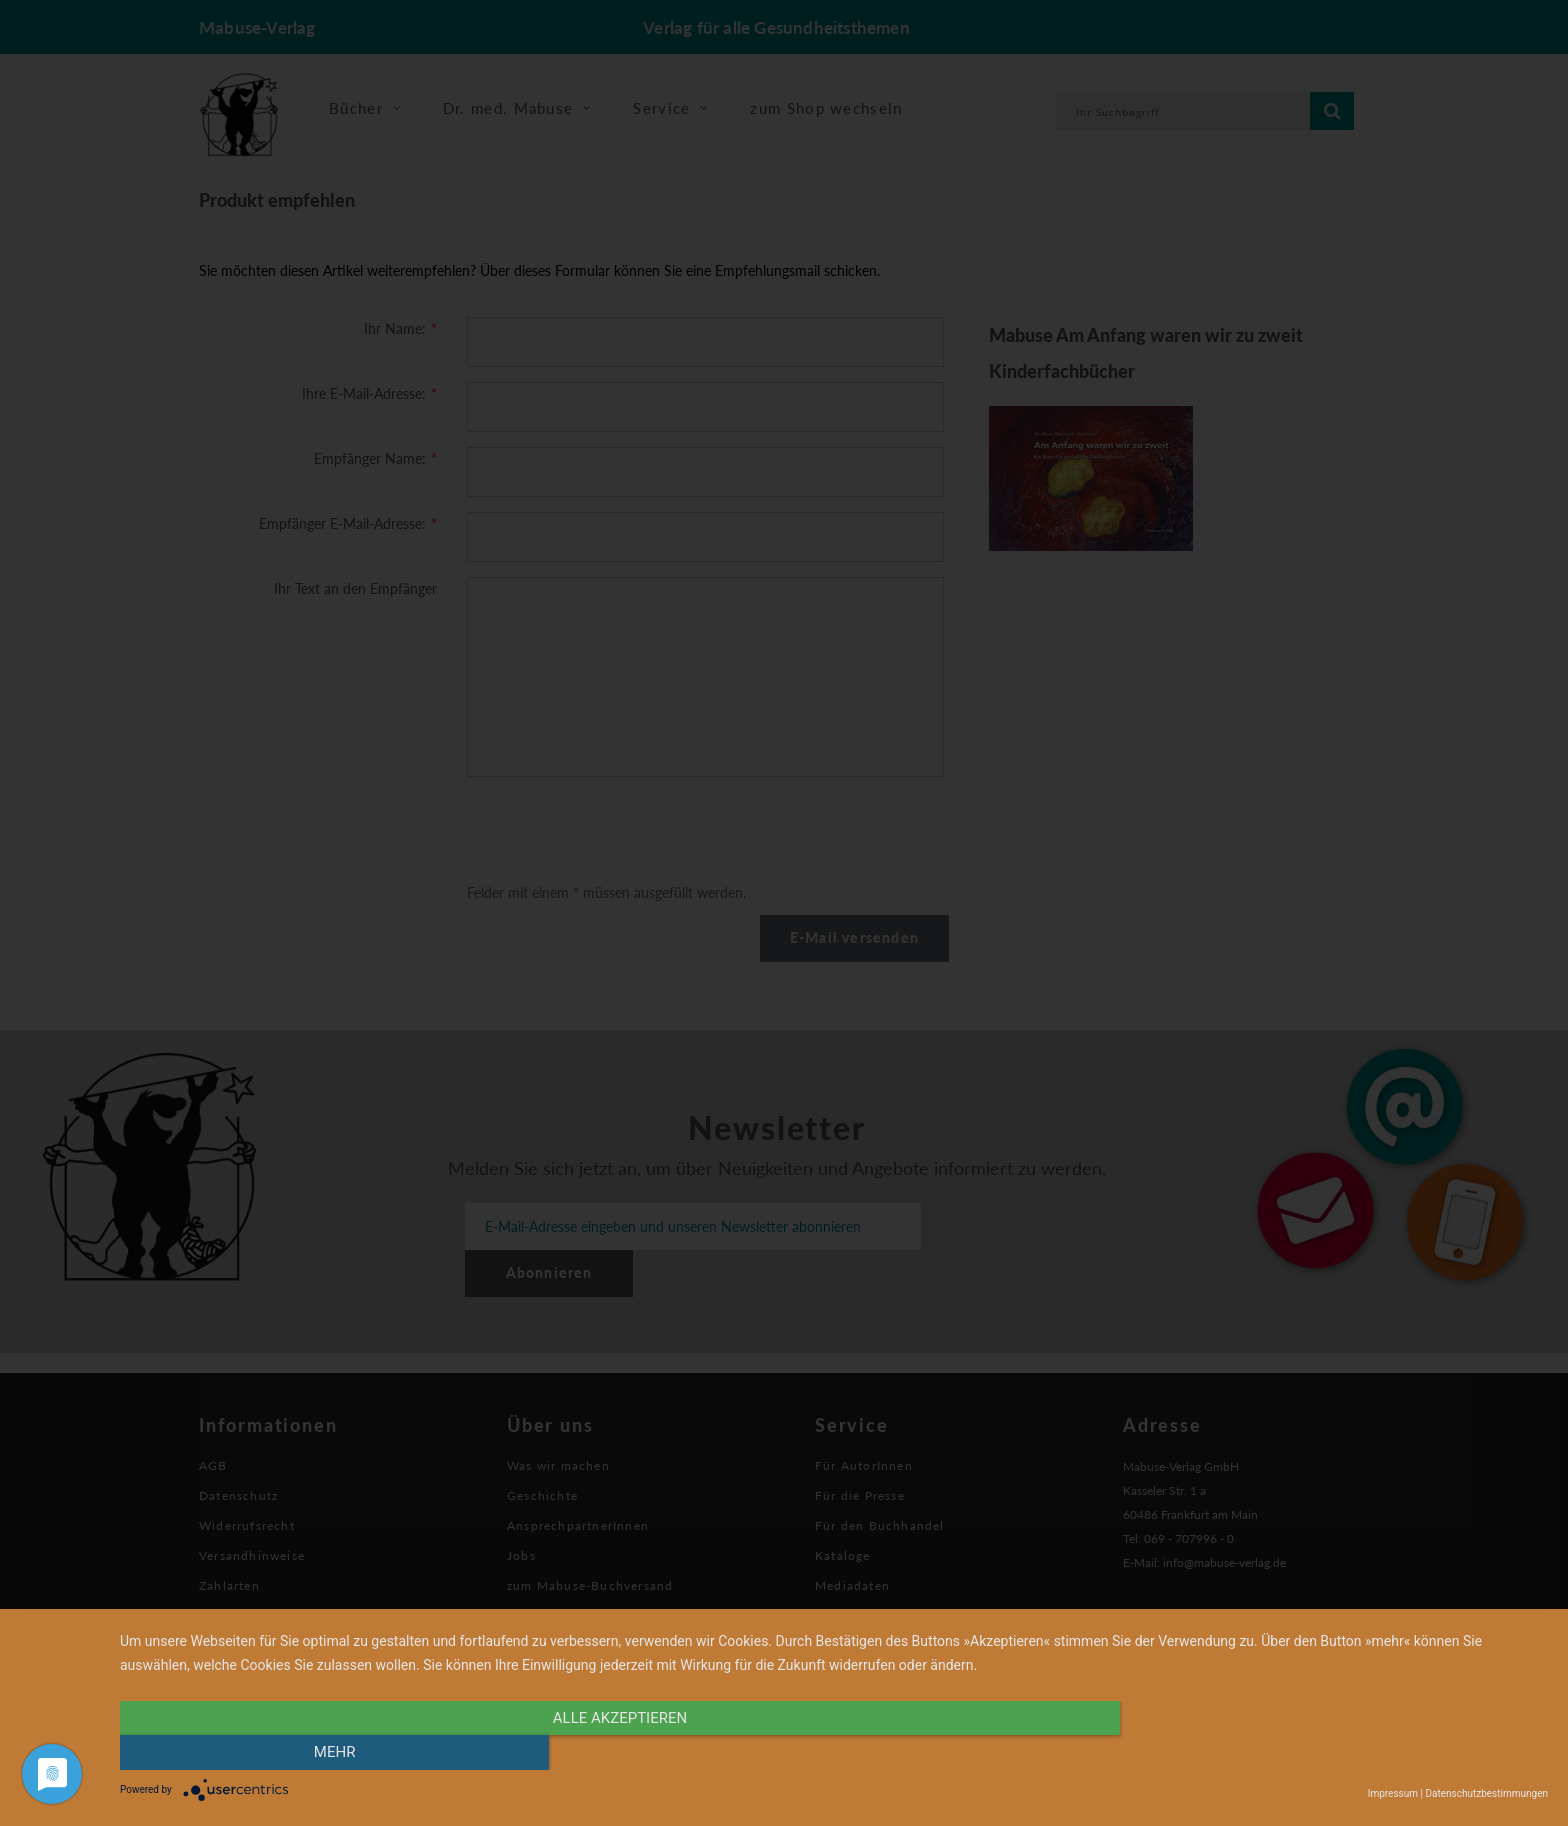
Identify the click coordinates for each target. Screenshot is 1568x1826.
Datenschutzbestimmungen (1486, 1793)
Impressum (1393, 1793)
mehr (1334, 1753)
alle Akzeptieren (620, 1753)
